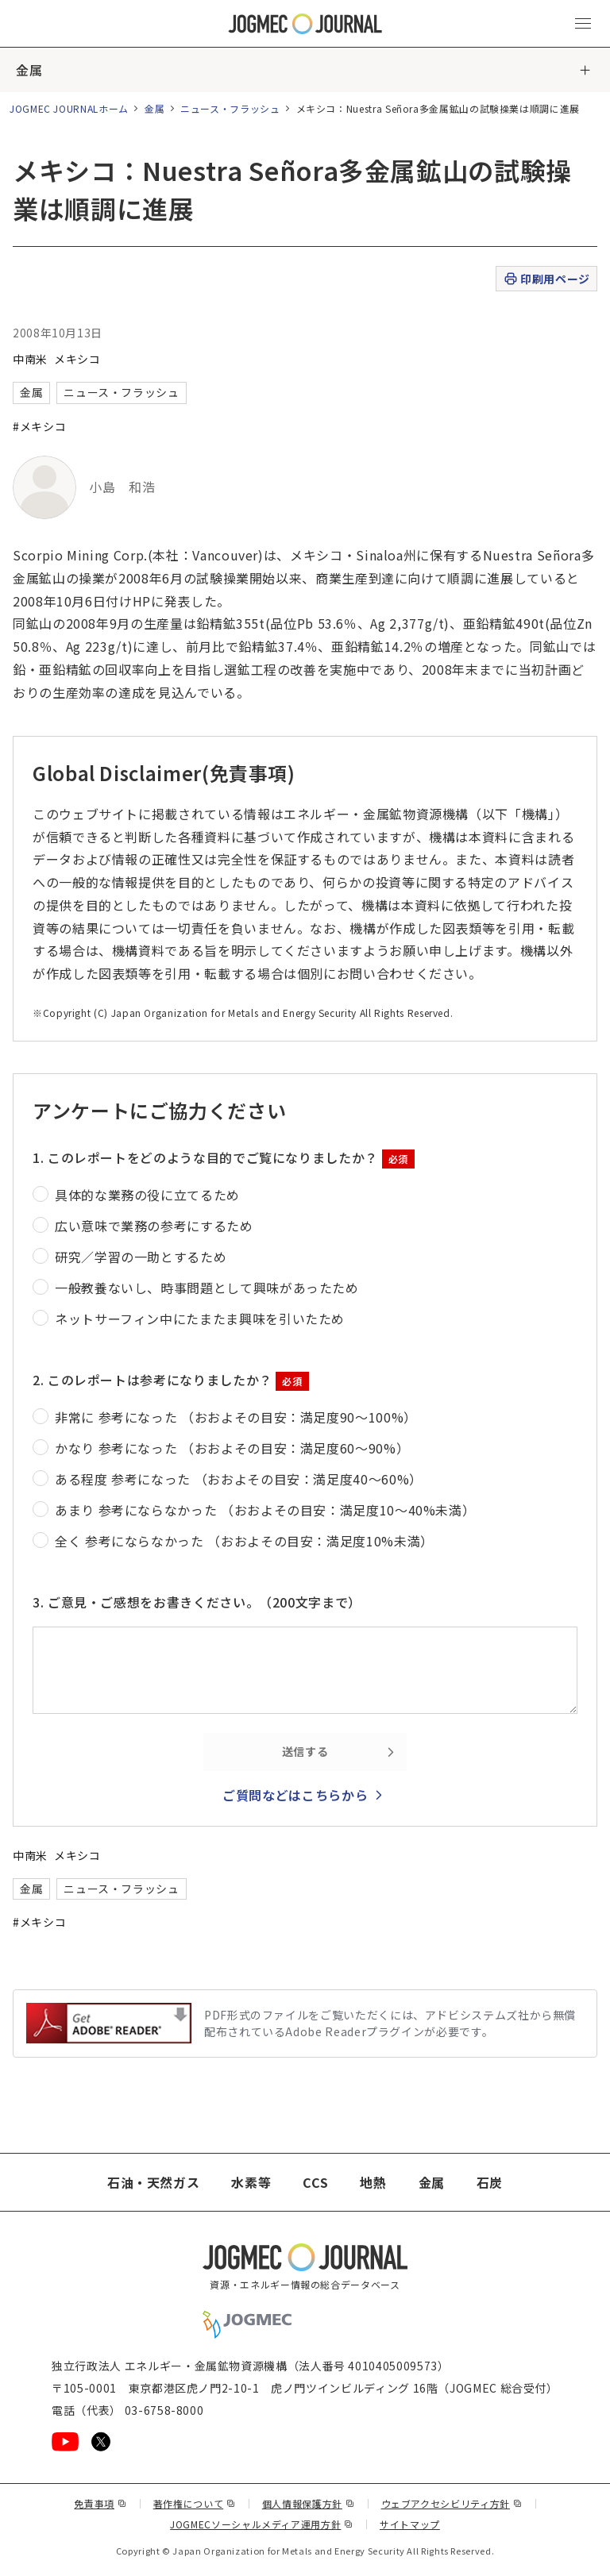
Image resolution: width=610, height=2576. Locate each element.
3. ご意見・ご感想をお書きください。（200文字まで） (197, 1601)
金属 (29, 69)
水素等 (251, 2182)
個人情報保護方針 (308, 2503)
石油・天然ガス (153, 2182)
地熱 (373, 2182)
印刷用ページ (546, 279)
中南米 (30, 359)
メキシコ (77, 359)
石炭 (490, 2182)
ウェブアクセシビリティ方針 (452, 2503)
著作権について (194, 2503)
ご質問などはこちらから (295, 1794)
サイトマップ (410, 2524)
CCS (315, 2182)
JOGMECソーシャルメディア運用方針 (261, 2524)
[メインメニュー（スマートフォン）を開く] (583, 23)
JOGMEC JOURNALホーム (69, 108)
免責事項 (100, 2503)
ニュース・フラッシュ (230, 108)
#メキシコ (39, 426)
